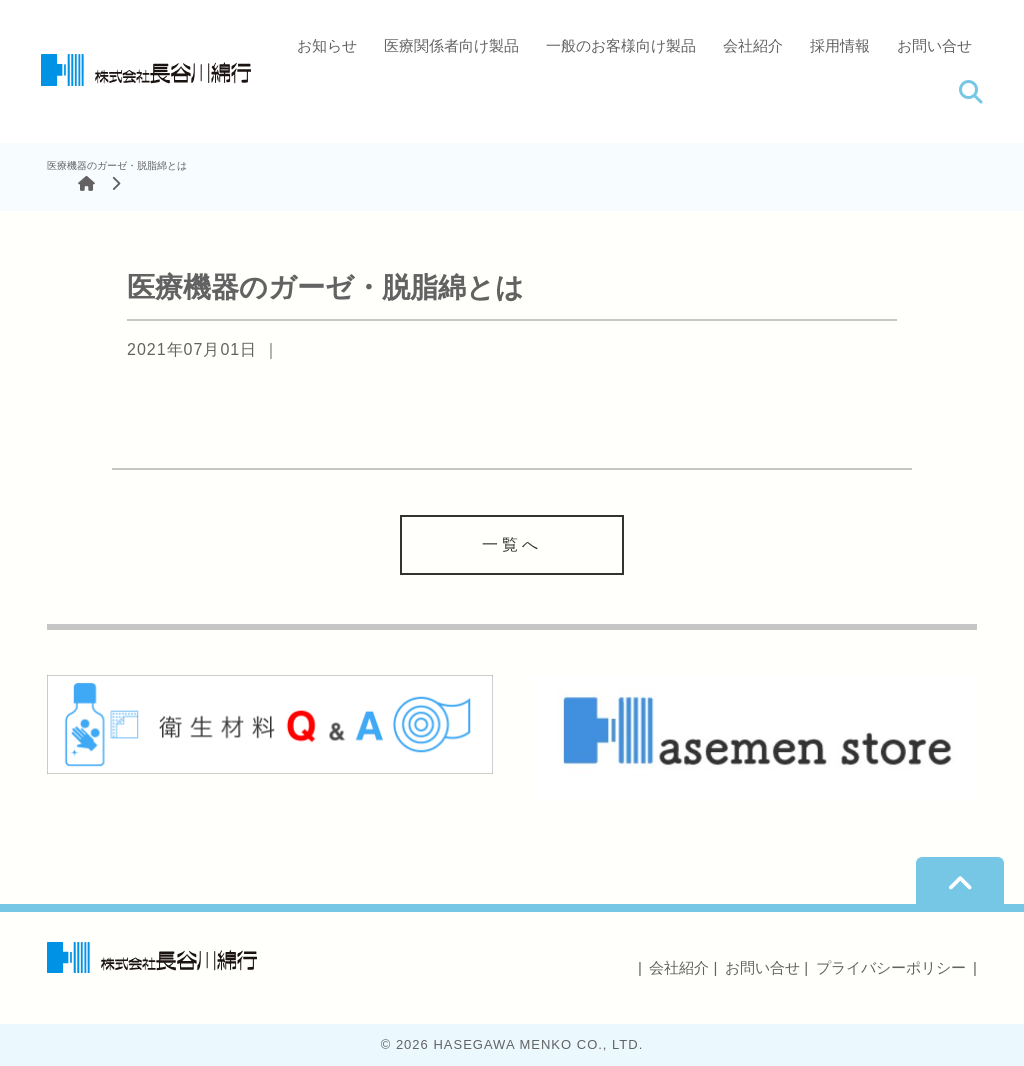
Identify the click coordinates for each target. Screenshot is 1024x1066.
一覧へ (512, 544)
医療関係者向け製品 (451, 45)
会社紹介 (753, 45)
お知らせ (327, 45)
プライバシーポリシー (891, 967)
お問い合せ (934, 45)
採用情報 (840, 45)
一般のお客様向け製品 (621, 45)
